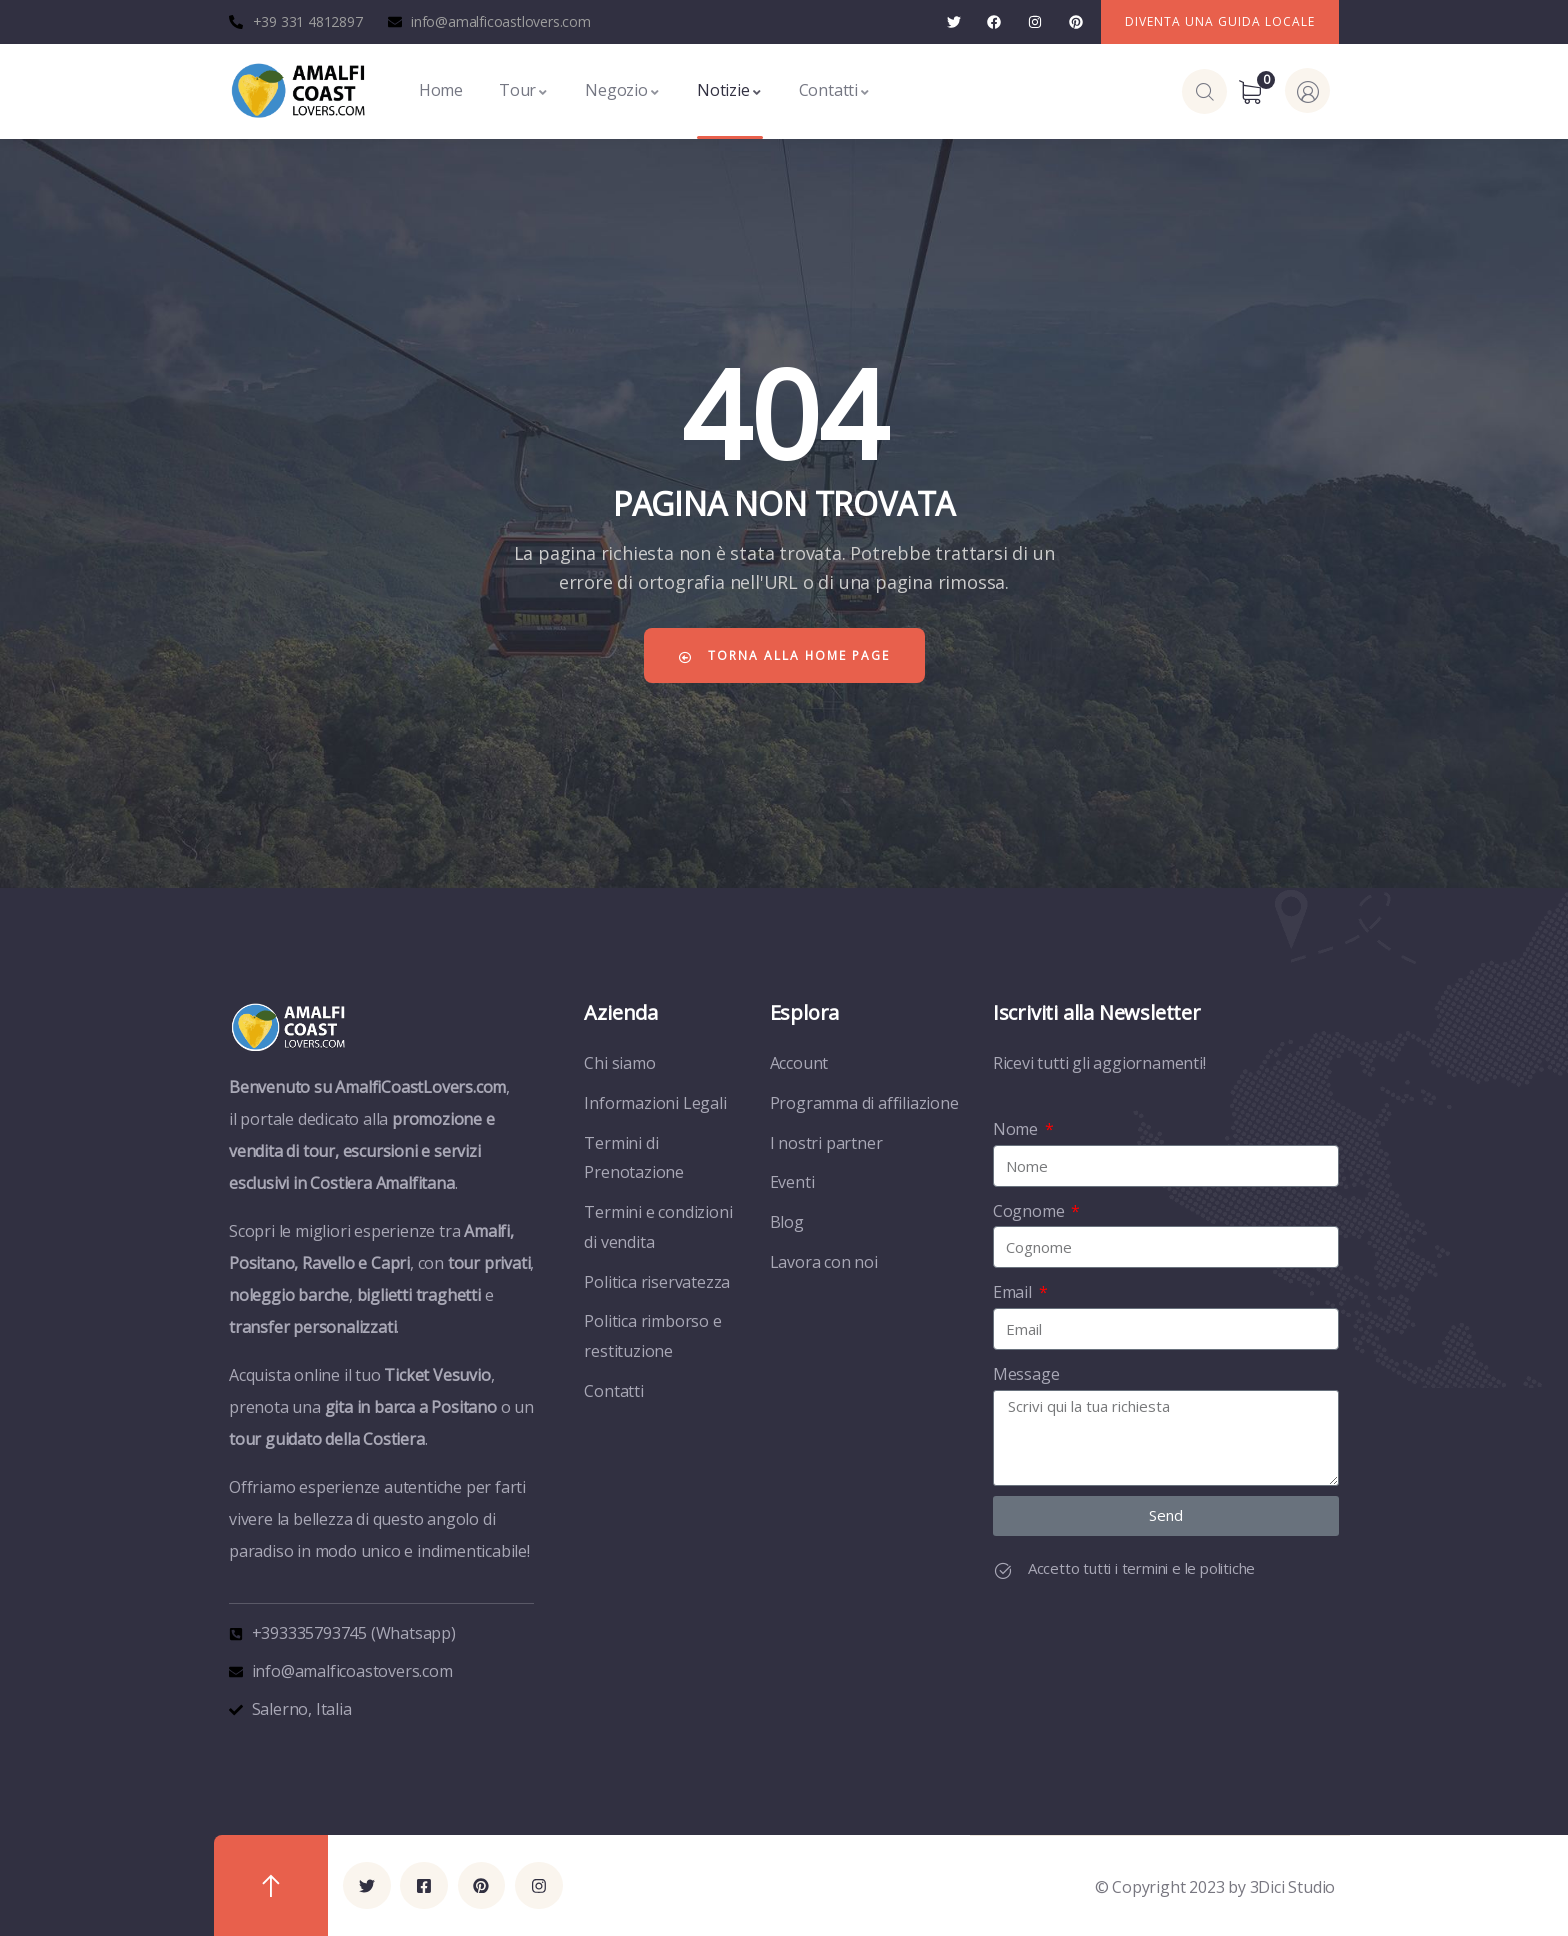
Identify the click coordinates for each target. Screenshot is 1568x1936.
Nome (1017, 1129)
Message (1026, 1374)
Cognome (1030, 1211)
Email (1014, 1292)
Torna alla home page (784, 655)
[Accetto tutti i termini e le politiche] (1003, 1571)
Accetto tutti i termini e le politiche (1141, 1568)
